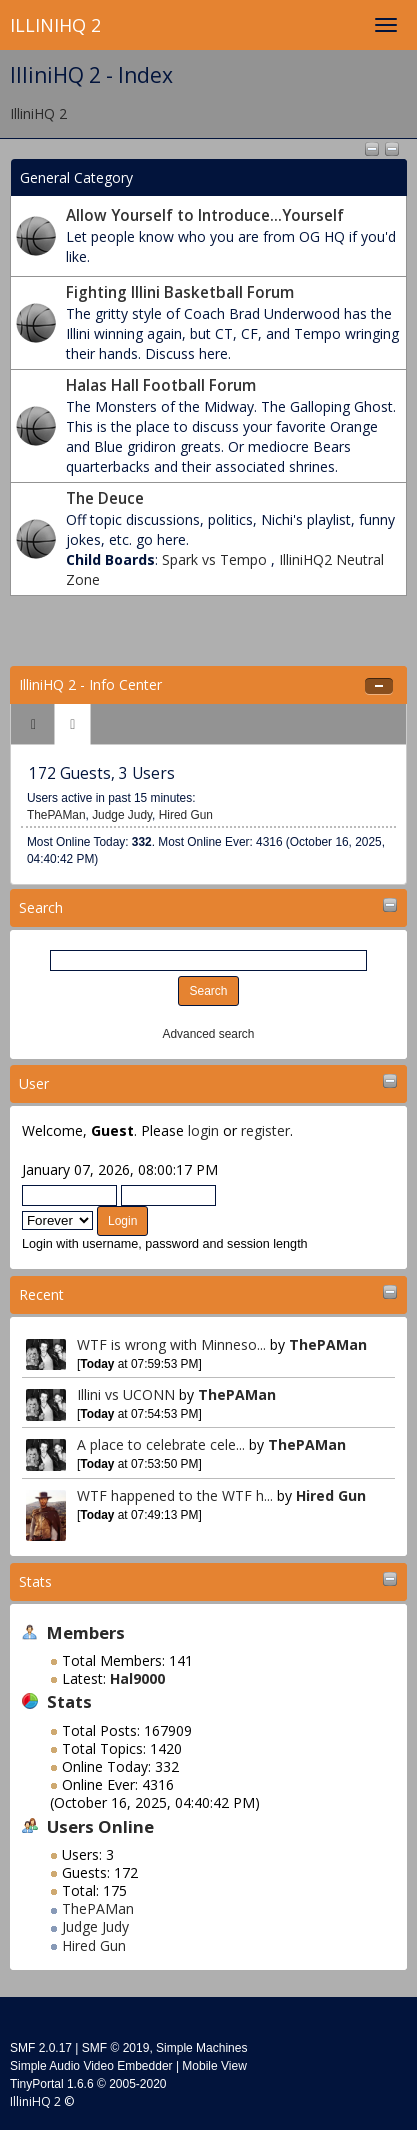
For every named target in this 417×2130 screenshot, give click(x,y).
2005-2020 (137, 2084)
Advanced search (209, 1034)
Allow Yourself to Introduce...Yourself (205, 215)
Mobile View (214, 2066)
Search (41, 907)
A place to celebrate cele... (161, 1444)
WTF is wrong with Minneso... (171, 1344)
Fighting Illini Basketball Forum (180, 292)
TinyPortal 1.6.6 (52, 2084)
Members (86, 1632)
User (34, 1083)
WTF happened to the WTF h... (175, 1495)
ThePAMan (328, 1344)
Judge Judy (95, 1926)
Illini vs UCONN (126, 1394)
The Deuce (105, 498)
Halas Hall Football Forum (161, 385)
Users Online (100, 1826)
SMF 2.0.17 (41, 2048)
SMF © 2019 (116, 2048)
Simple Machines (201, 2048)
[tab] (33, 724)
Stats (35, 1581)
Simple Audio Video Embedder (91, 2066)
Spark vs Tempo (216, 559)
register (265, 1130)
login (203, 1130)
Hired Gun (331, 1495)
